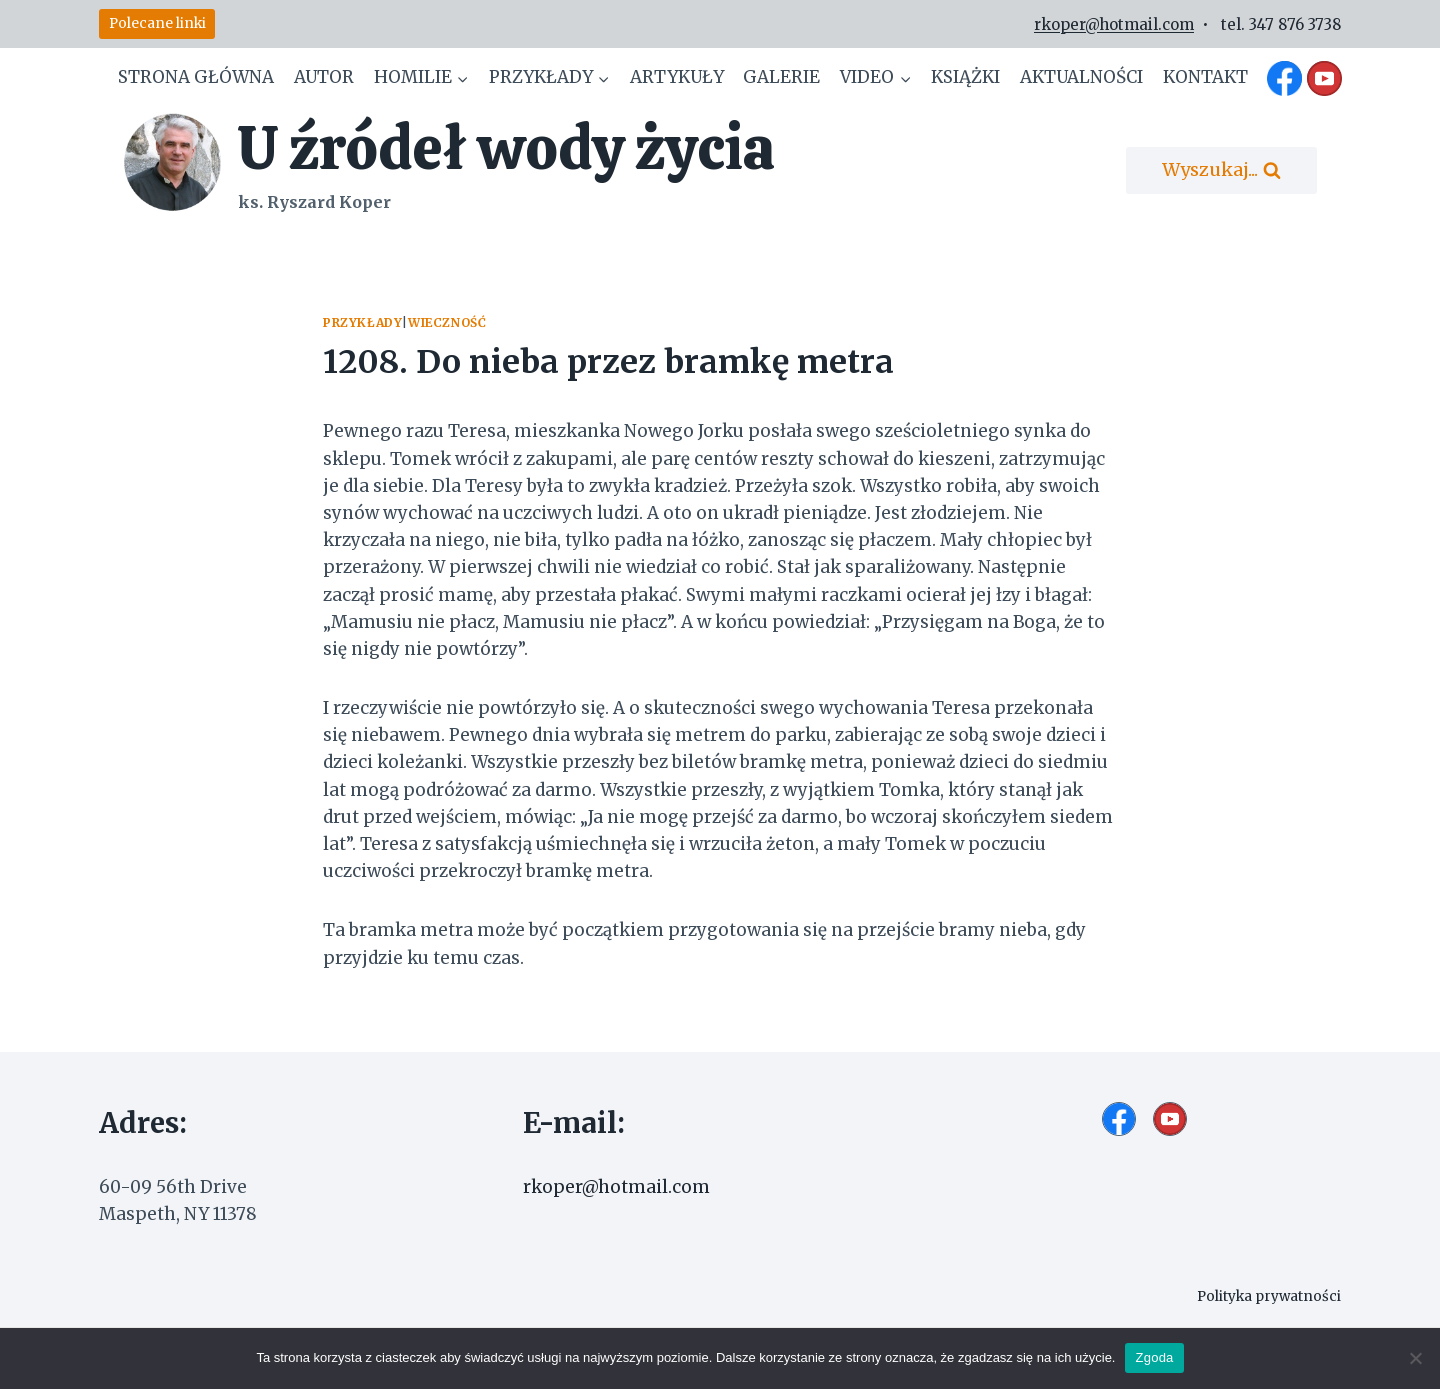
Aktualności (1081, 77)
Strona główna (196, 77)
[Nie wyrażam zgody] (1415, 1358)
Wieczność (447, 322)
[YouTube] (1324, 78)
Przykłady (362, 322)
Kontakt (1205, 77)
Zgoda (1154, 1357)
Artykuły (677, 77)
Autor (324, 77)
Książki (965, 77)
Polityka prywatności (1263, 1296)
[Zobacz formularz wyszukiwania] (1221, 170)
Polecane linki (157, 23)
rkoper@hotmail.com (1114, 24)
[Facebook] (1285, 78)
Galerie (781, 77)
